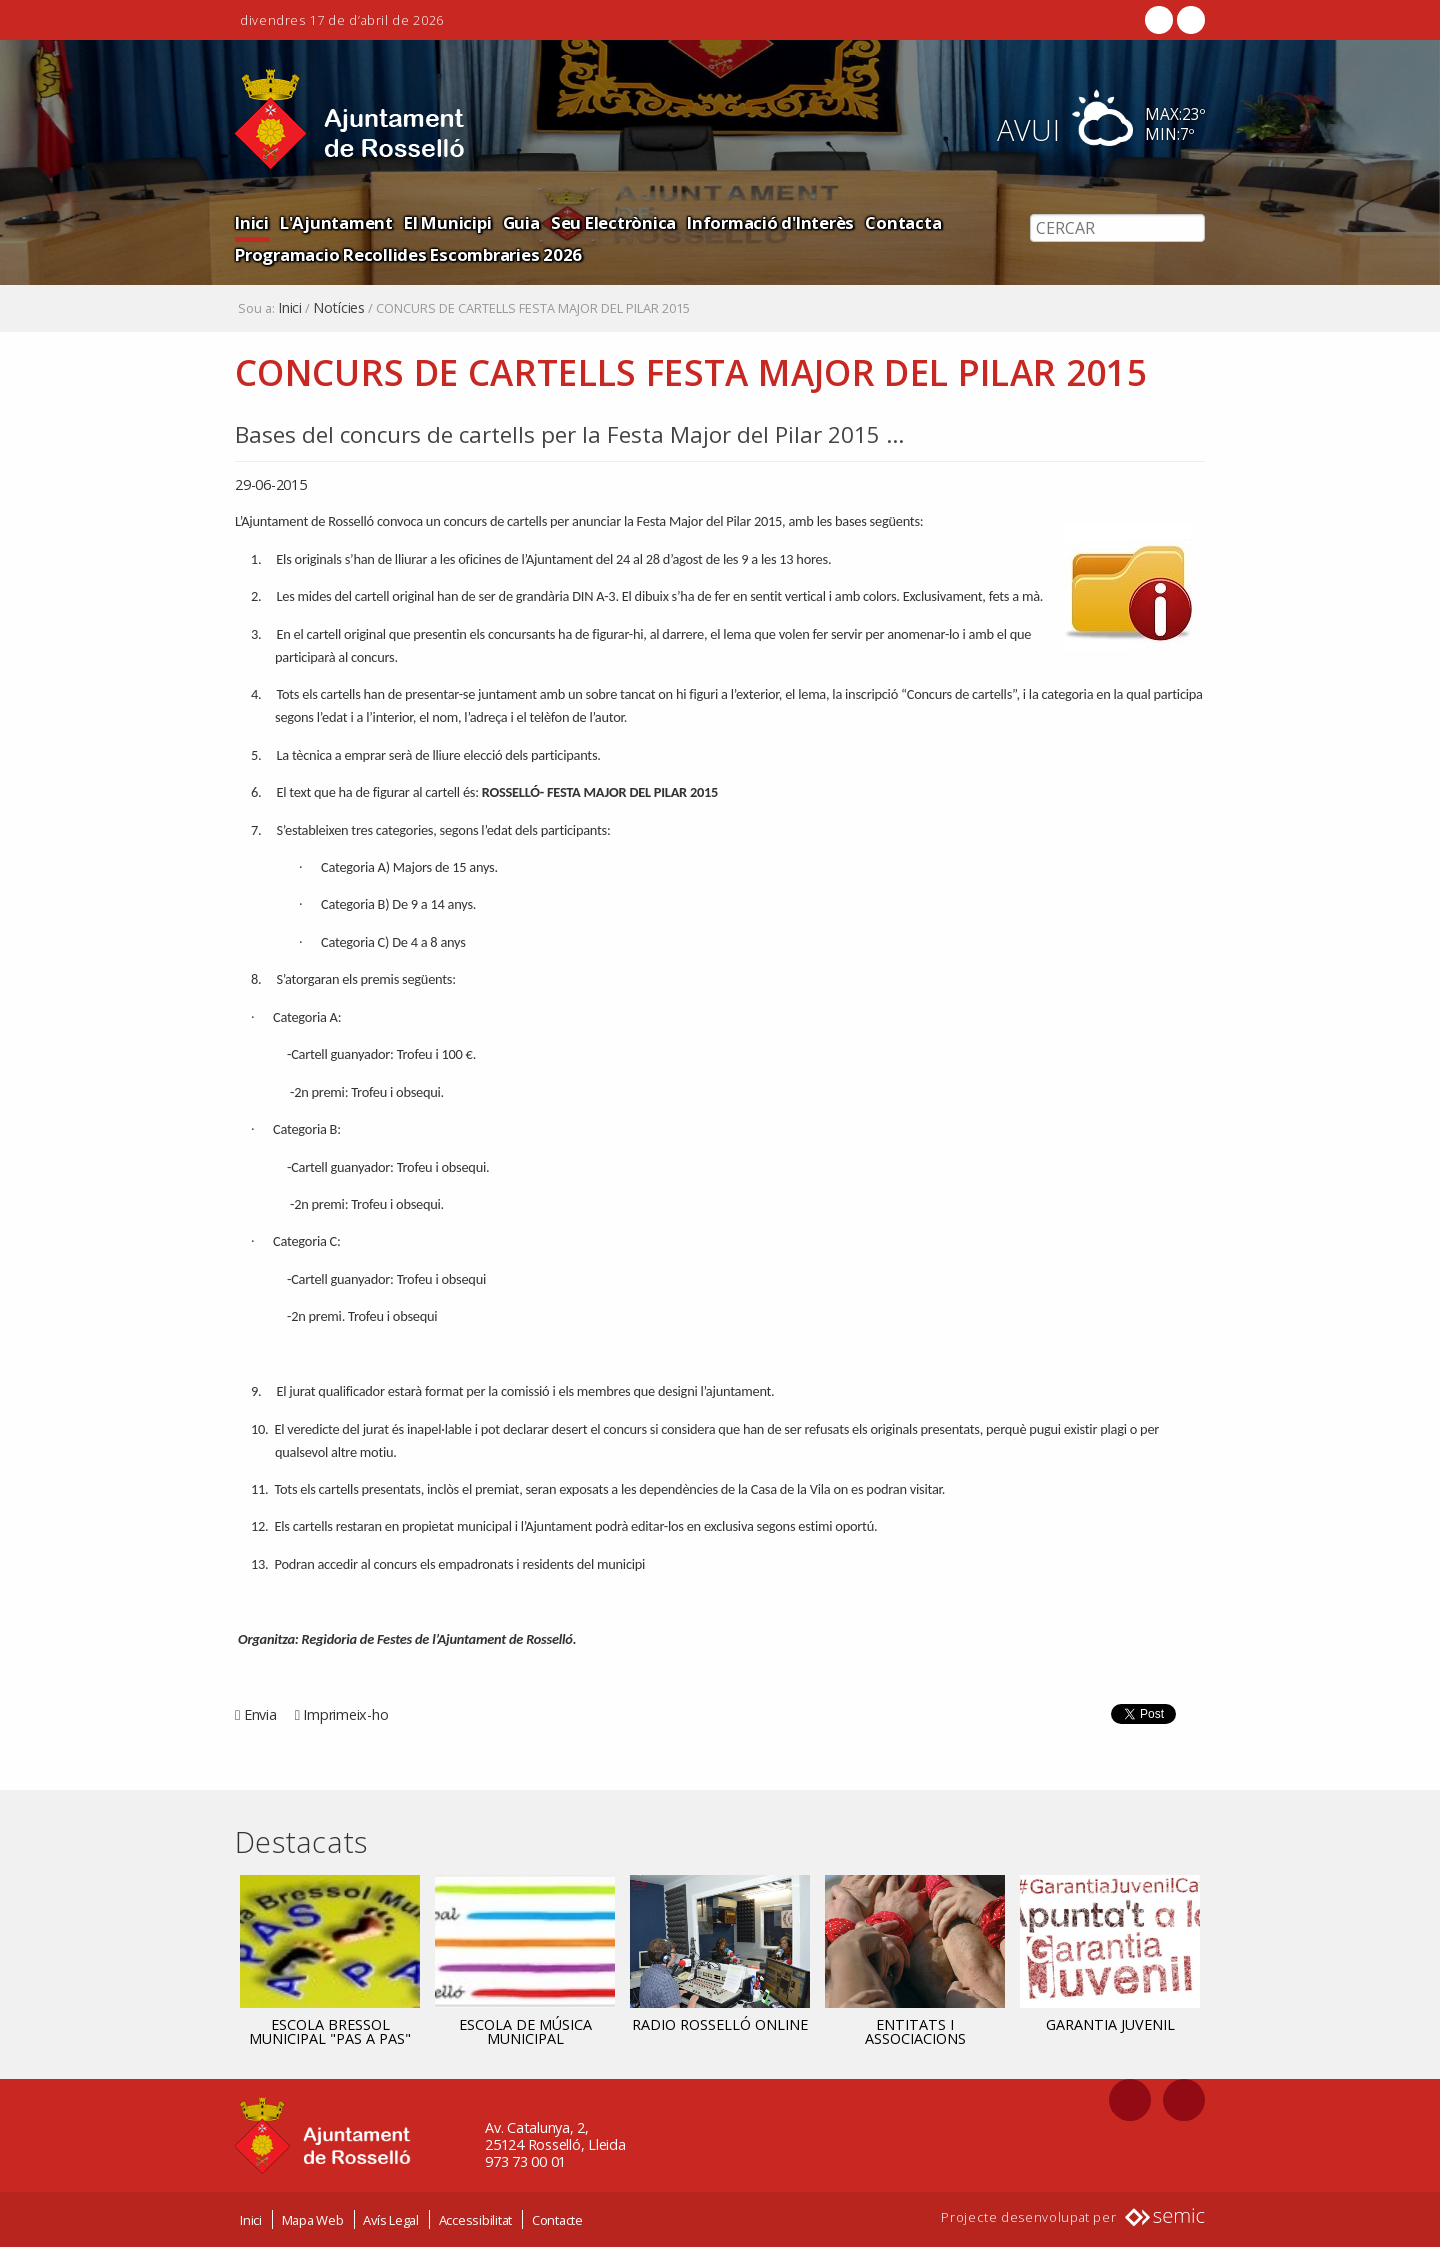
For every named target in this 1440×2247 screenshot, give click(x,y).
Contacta (903, 222)
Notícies (339, 308)
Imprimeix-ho (345, 1714)
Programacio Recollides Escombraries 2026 (408, 254)
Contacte (557, 2220)
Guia (521, 222)
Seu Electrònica (613, 222)
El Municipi (447, 222)
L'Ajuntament (336, 222)
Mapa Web (313, 2220)
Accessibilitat (476, 2220)
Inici (252, 222)
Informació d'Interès (770, 222)
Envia (260, 1714)
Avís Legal (391, 2220)
